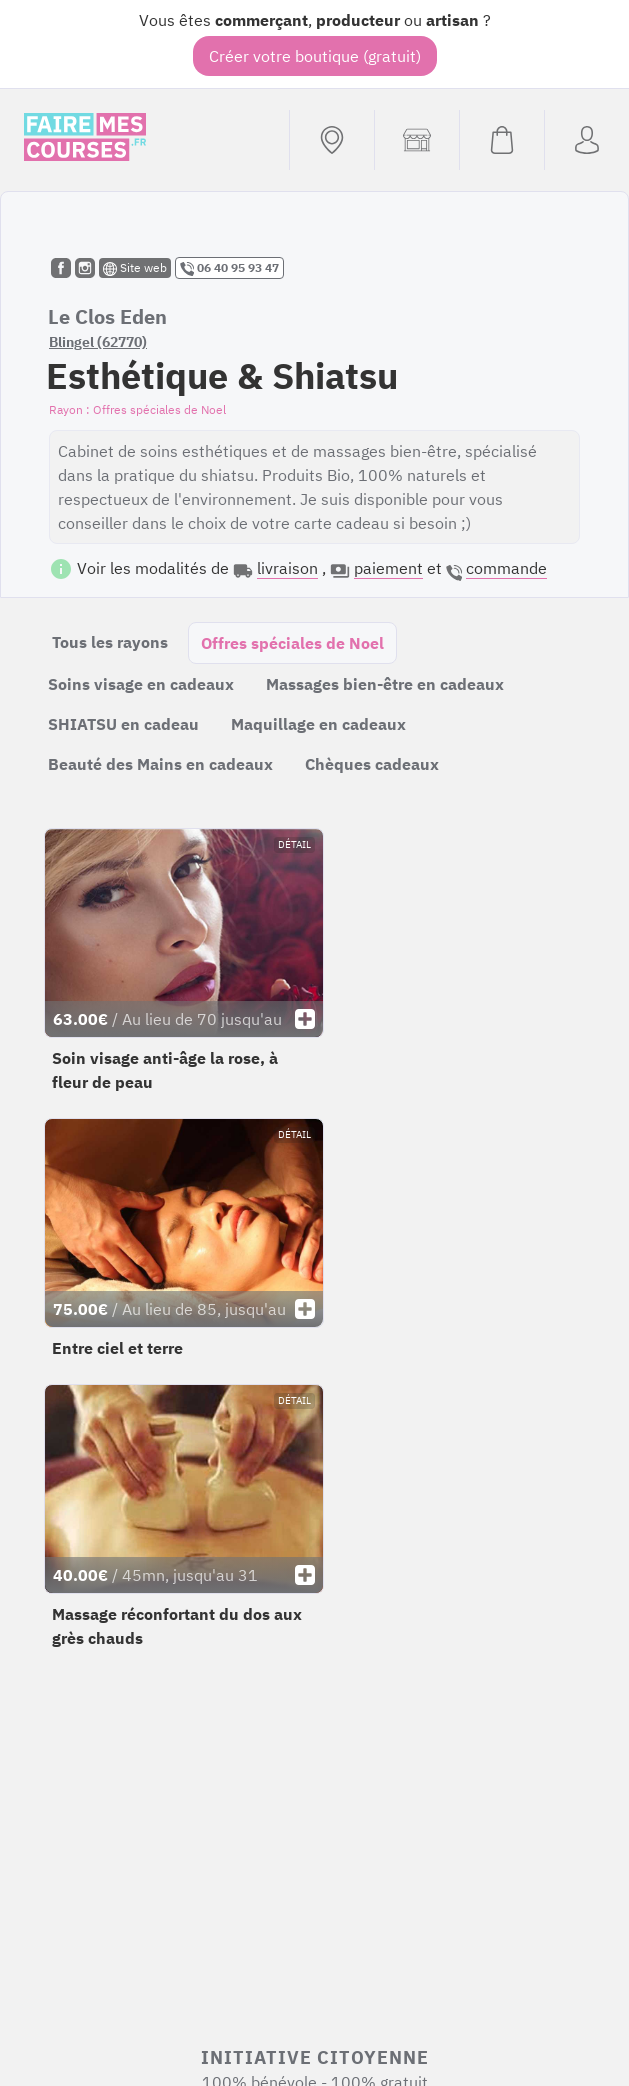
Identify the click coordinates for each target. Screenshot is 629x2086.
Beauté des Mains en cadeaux (160, 764)
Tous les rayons (110, 642)
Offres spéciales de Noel (292, 643)
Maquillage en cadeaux (318, 724)
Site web (135, 268)
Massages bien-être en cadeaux (385, 684)
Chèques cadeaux (372, 764)
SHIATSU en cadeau (123, 724)
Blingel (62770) (98, 342)
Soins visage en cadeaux (141, 684)
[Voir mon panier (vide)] (501, 140)
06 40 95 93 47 (229, 268)
